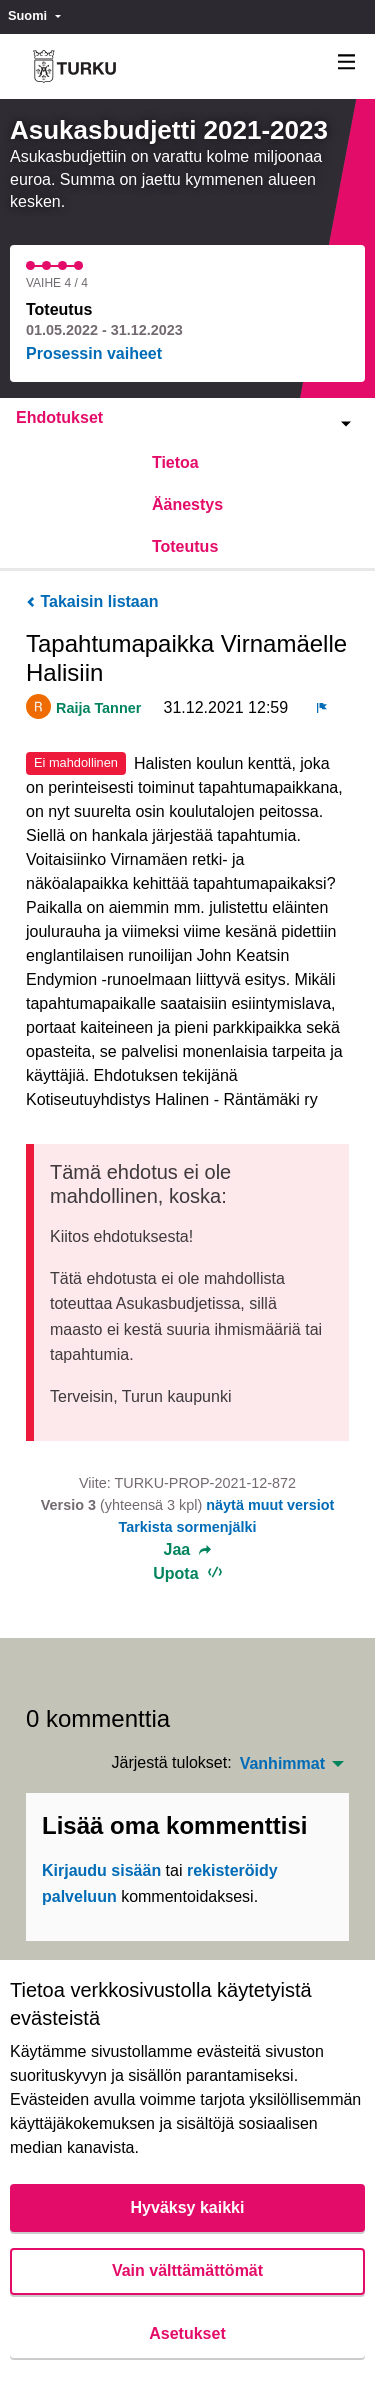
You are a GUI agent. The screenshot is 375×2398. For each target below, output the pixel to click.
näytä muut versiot (270, 1505)
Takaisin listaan (92, 601)
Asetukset (187, 2333)
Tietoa (175, 462)
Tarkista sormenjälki (187, 1527)
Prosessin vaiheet (94, 353)
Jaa (188, 1550)
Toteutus (185, 546)
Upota (187, 1573)
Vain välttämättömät (187, 2270)
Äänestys (187, 504)
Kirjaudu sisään (101, 1870)
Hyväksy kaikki (188, 2207)
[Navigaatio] (347, 62)
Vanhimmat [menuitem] (282, 1764)
